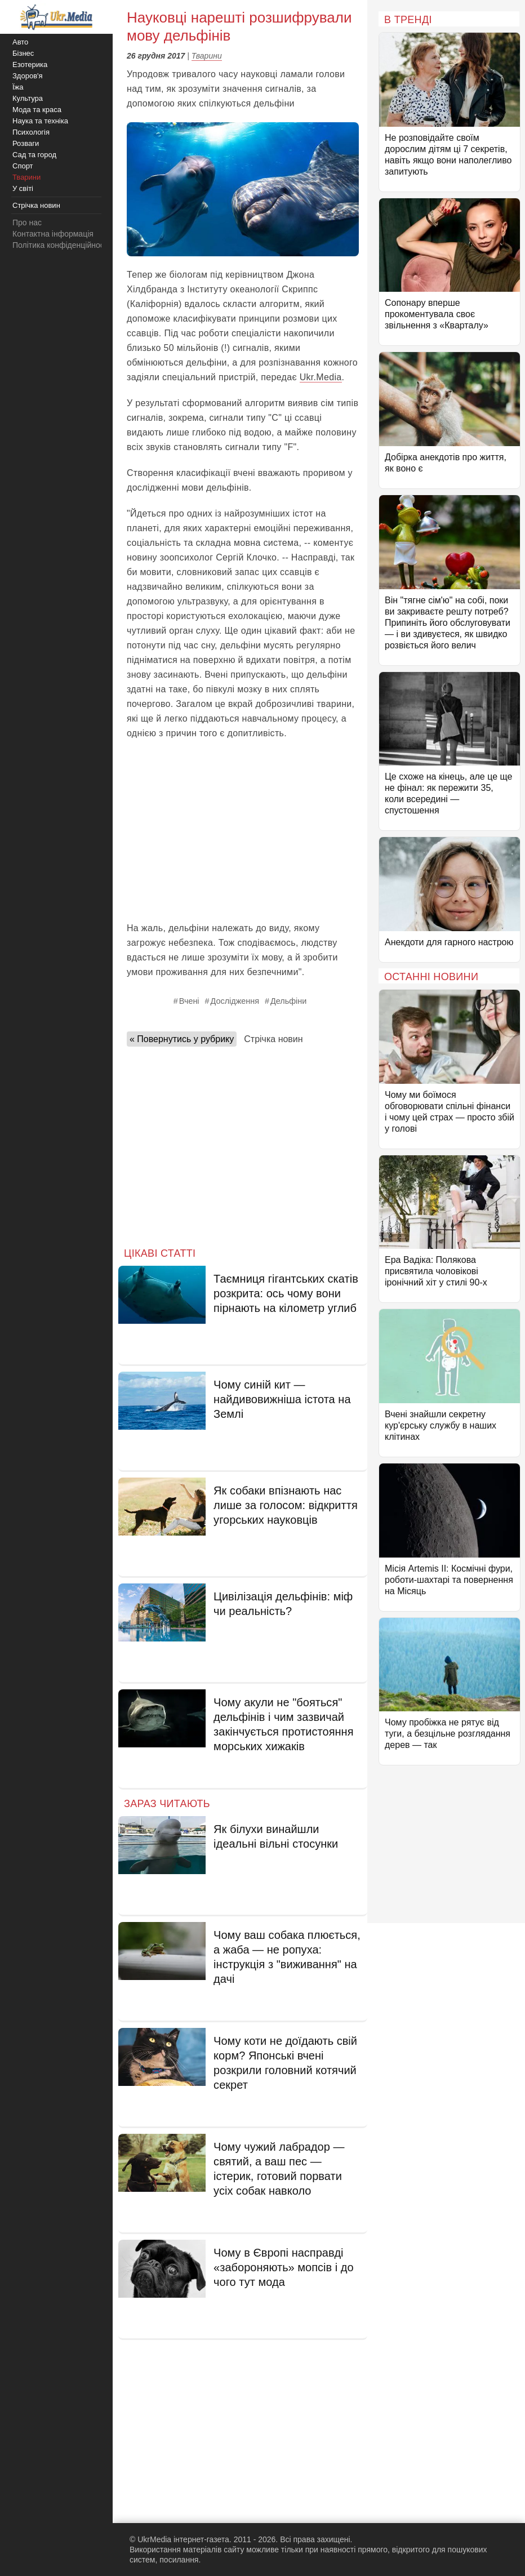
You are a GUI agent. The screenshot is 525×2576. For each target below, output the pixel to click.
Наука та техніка (40, 121)
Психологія (31, 132)
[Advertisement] (243, 831)
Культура (27, 98)
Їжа (18, 87)
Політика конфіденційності (60, 245)
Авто (20, 42)
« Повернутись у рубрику (182, 1039)
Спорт (22, 166)
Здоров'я (27, 76)
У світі (22, 188)
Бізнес (23, 53)
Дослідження (235, 1001)
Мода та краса (36, 109)
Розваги (25, 143)
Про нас (27, 222)
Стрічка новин (273, 1039)
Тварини (207, 55)
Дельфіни (288, 1001)
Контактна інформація (53, 233)
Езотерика (29, 64)
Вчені (189, 1001)
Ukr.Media (321, 377)
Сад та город (34, 154)
